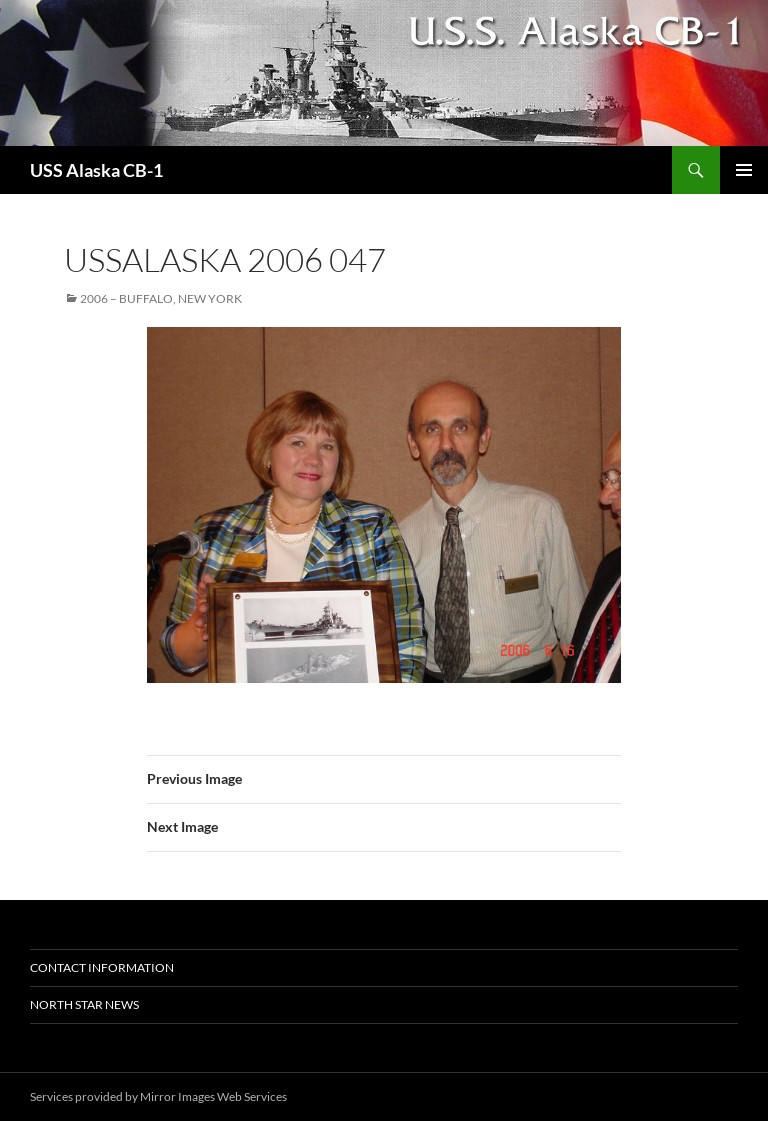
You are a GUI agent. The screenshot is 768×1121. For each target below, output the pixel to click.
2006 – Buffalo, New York (161, 298)
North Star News (84, 1004)
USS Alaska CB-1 (96, 170)
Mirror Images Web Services (213, 1096)
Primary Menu (744, 170)
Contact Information (102, 967)
